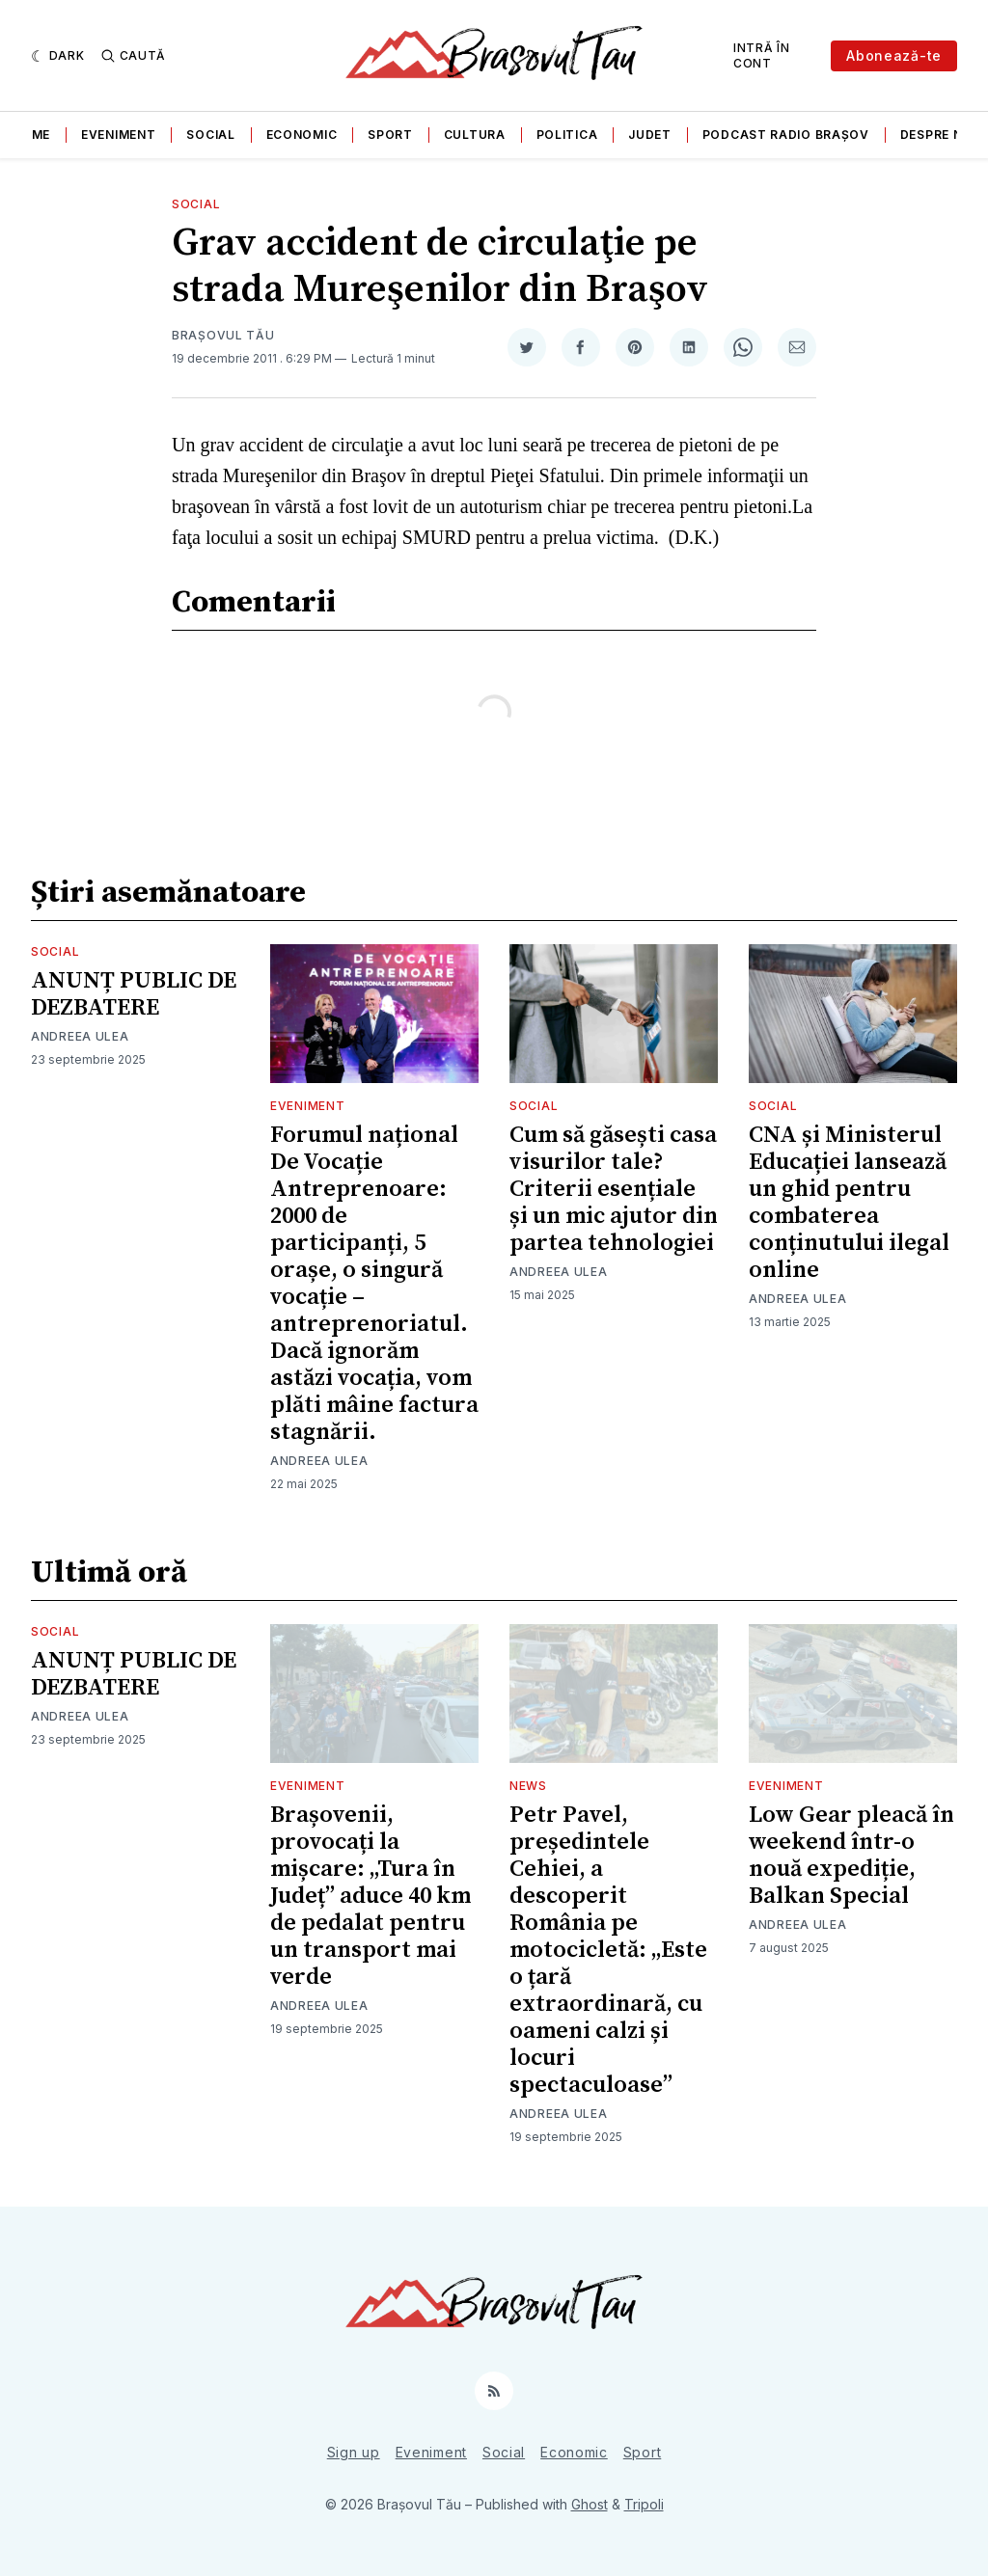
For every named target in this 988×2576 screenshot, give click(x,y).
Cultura (475, 134)
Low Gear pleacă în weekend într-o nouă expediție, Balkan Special (851, 1856)
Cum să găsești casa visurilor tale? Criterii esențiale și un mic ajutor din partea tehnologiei (613, 1189)
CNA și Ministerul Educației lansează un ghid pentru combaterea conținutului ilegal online (849, 1203)
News (528, 1785)
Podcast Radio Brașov (785, 134)
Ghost (589, 2504)
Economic (302, 134)
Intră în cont (761, 55)
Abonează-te (894, 55)
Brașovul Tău (223, 335)
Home (31, 134)
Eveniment (118, 134)
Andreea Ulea (79, 1036)
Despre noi (938, 134)
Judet (650, 134)
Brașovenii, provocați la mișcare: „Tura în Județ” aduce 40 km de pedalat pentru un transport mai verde (370, 1896)
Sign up (353, 2452)
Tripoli (644, 2504)
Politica (567, 134)
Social (210, 134)
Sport (390, 134)
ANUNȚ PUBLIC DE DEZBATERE (133, 994)
